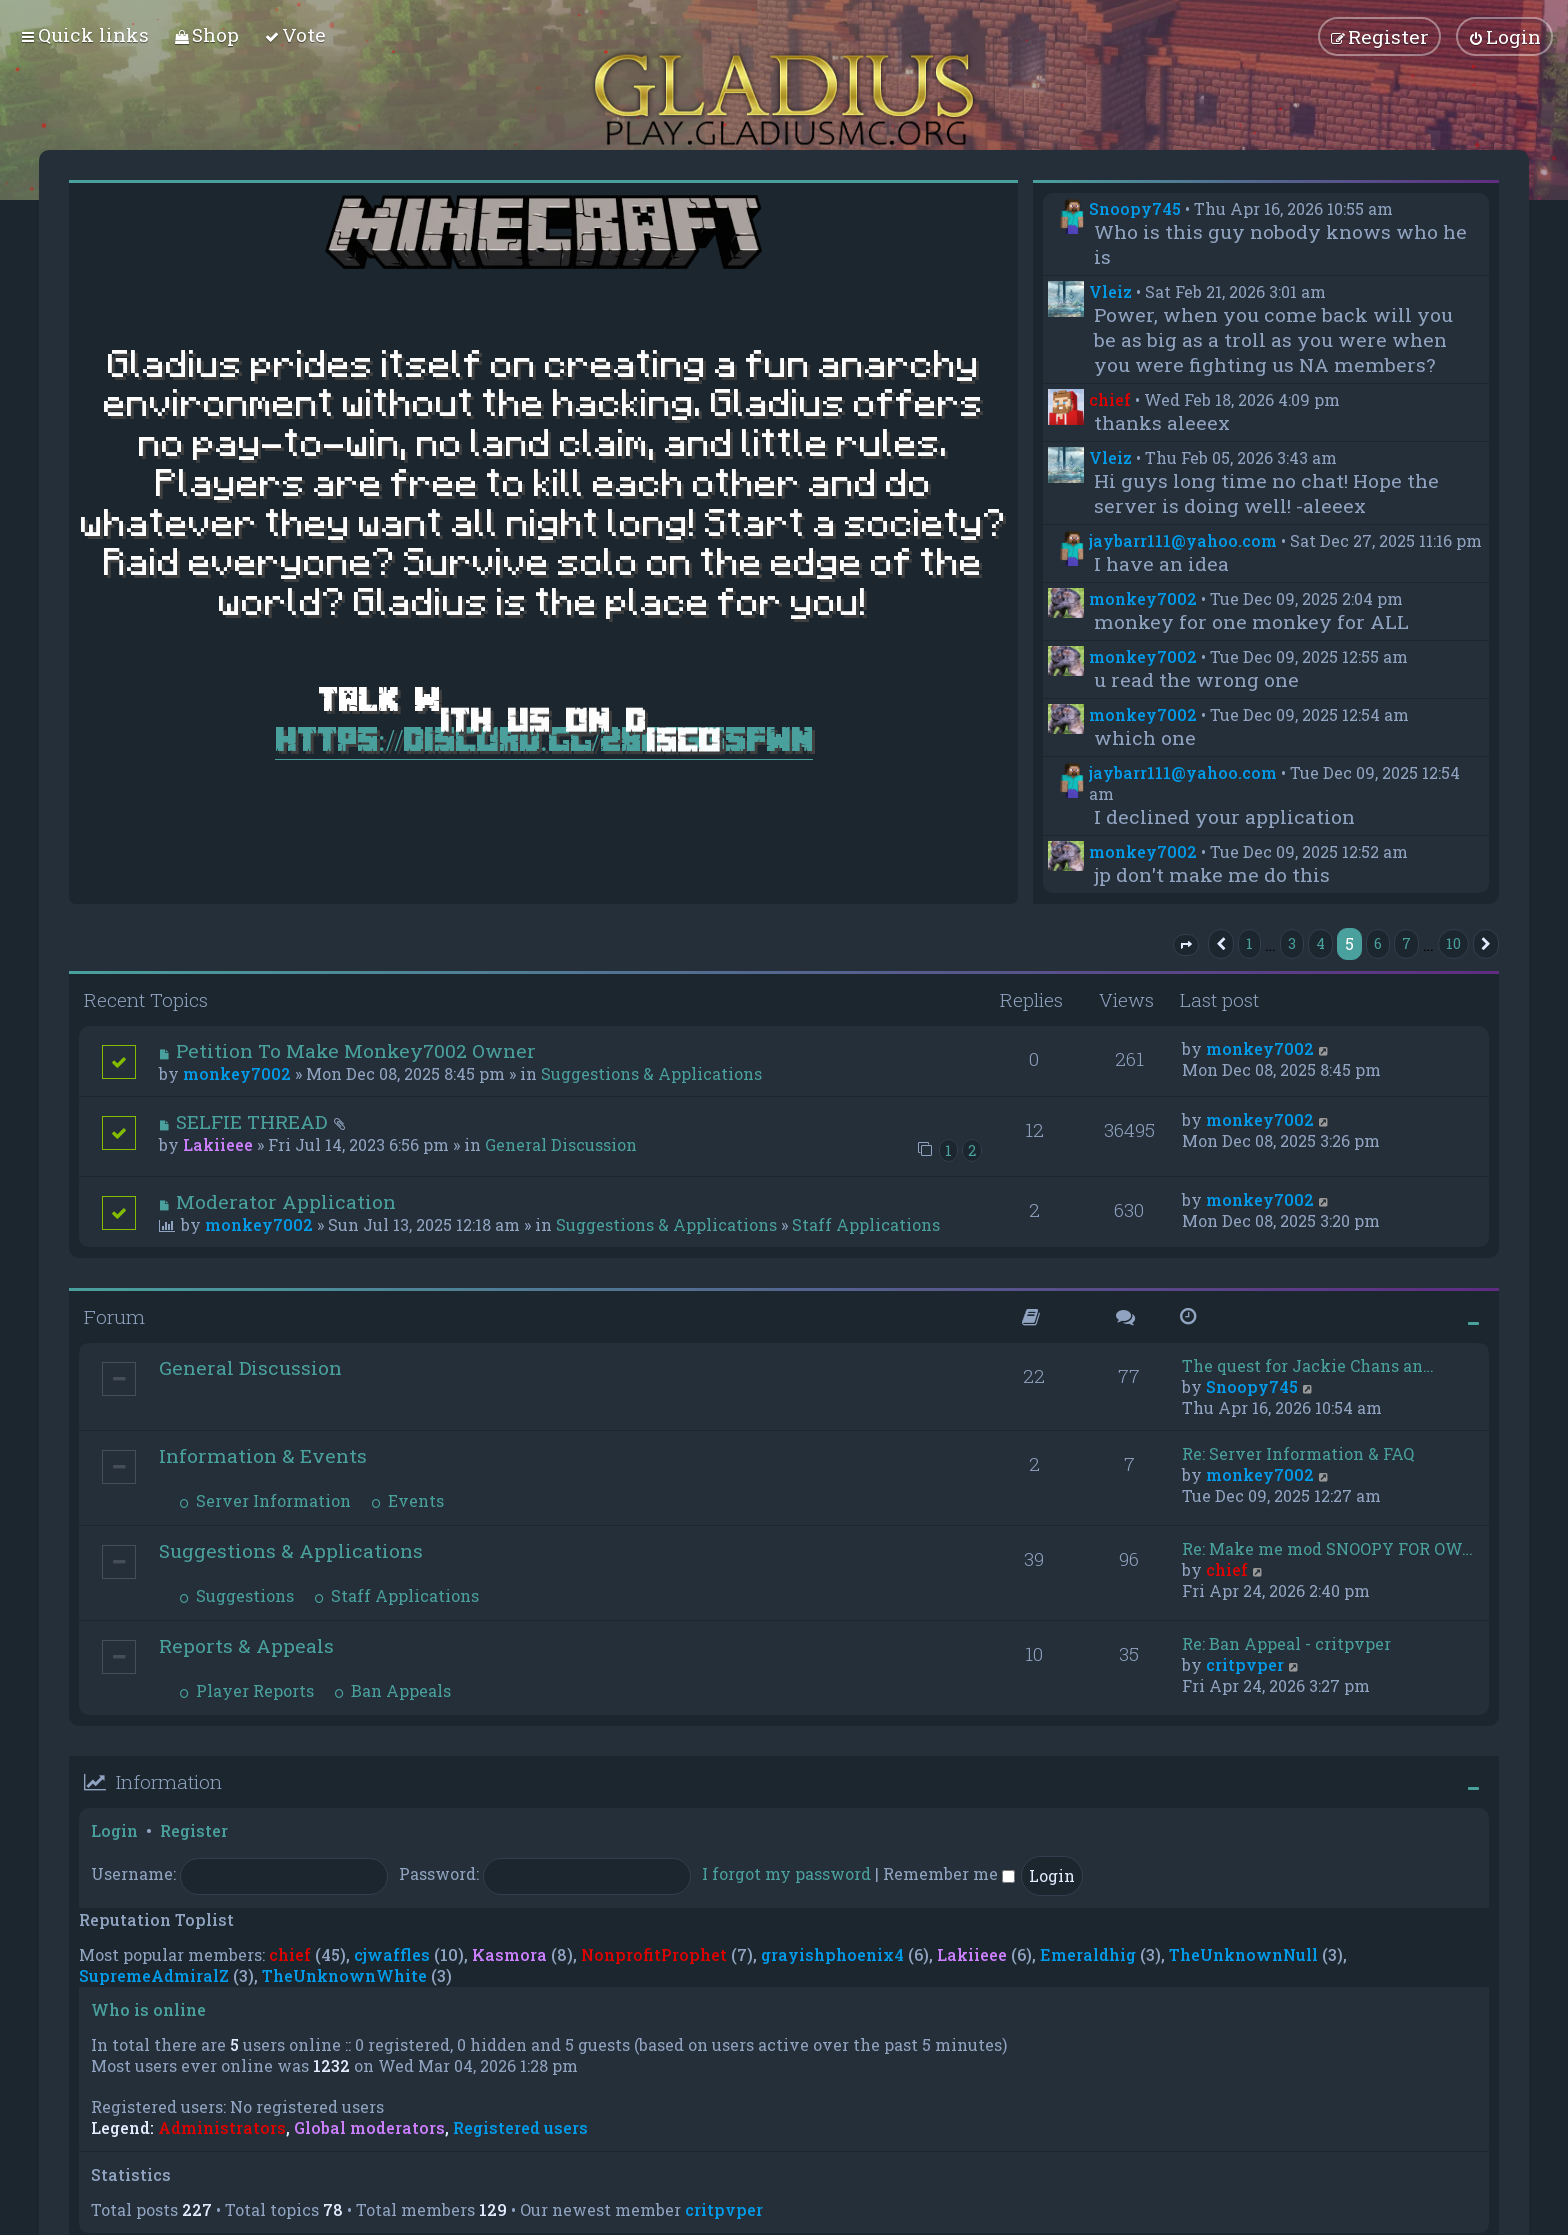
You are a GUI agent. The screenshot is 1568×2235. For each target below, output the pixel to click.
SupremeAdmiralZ (154, 1975)
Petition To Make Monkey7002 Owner (356, 1050)
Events (407, 1500)
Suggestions (236, 1595)
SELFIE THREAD (251, 1121)
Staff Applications (866, 1224)
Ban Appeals (392, 1690)
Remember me (949, 1873)
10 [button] (1453, 943)
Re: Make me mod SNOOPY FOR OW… (1327, 1548)
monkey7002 (1143, 598)
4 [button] (1320, 943)
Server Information (265, 1500)
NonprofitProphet (654, 1954)
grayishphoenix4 (832, 1954)
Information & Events (263, 1455)
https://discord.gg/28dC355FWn (544, 739)
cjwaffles (392, 1954)
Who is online (148, 2009)
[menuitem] (206, 34)
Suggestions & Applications (651, 1073)
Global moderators (369, 2128)
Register (194, 1830)
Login (114, 1830)
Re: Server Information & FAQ (1298, 1453)
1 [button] (1249, 943)
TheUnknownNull (1243, 1954)
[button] (1186, 945)
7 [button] (1406, 943)
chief (1110, 399)
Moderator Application (286, 1201)
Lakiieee (218, 1144)
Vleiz (1110, 291)
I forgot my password (786, 1873)
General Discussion (561, 1144)
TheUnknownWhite (344, 1975)
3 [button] (1292, 943)
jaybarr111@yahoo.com (1183, 540)
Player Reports (246, 1690)
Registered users (520, 2128)
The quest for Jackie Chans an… (1308, 1365)
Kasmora (509, 1954)
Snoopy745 (1135, 208)
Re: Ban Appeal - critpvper (1286, 1643)
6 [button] (1378, 943)
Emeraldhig (1088, 1954)
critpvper (1245, 1664)
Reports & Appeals (246, 1645)
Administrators (222, 2128)
